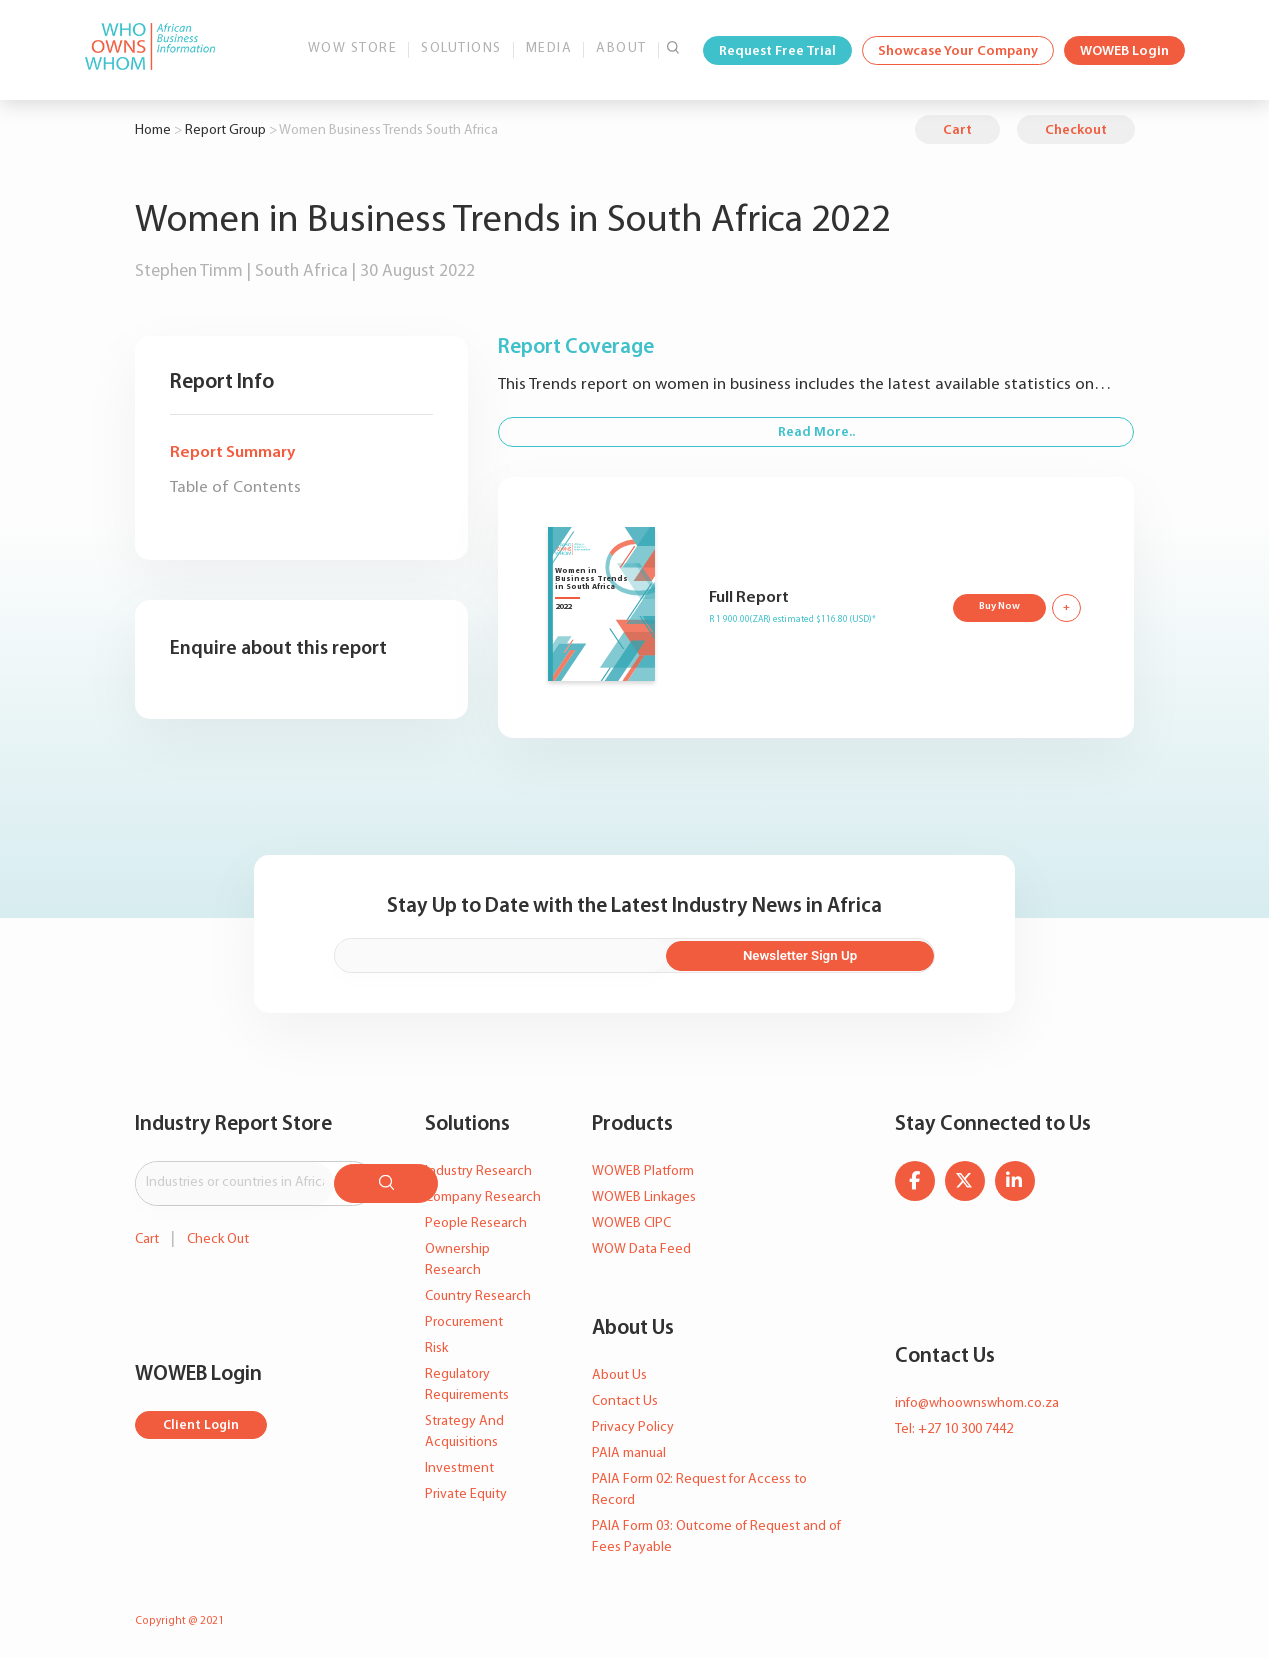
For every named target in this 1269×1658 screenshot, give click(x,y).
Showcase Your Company (958, 51)
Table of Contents (235, 487)
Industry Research (478, 1169)
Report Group (225, 130)
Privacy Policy (633, 1424)
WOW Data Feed (641, 1247)
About (621, 48)
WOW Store (353, 48)
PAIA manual (629, 1450)
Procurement (464, 1320)
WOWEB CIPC (631, 1221)
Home (153, 130)
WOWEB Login (1124, 51)
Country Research (478, 1294)
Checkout (1076, 130)
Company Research (483, 1195)
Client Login (202, 1419)
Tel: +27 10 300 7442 (954, 1427)
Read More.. (816, 432)
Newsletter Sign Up (843, 954)
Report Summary (232, 452)
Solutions (461, 48)
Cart (957, 130)
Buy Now (997, 605)
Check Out (218, 1232)
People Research (476, 1221)
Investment (459, 1466)
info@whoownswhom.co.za (977, 1401)
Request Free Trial (777, 51)
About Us (619, 1372)
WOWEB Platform (643, 1169)
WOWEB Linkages (644, 1195)
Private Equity (466, 1492)
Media (549, 48)
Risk (436, 1346)
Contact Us (625, 1398)
